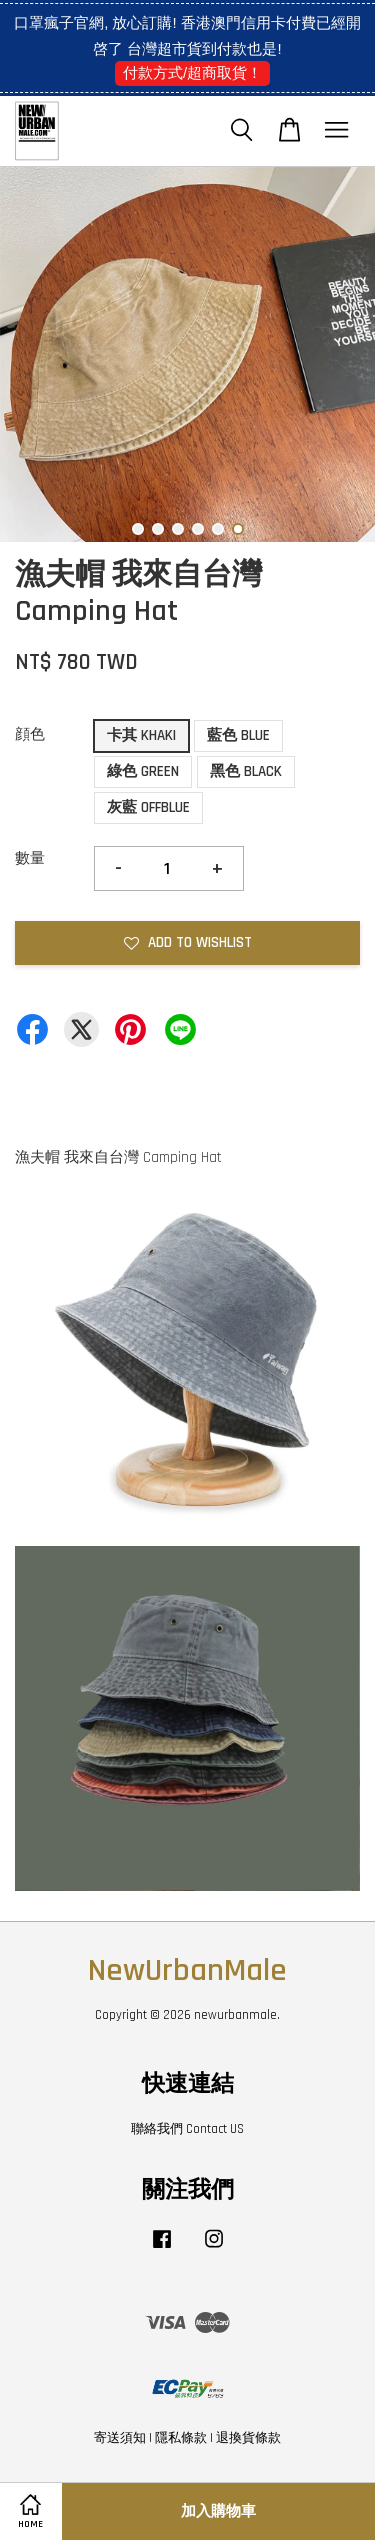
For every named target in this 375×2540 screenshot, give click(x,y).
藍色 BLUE (238, 735)
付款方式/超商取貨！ (192, 72)
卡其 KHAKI (141, 735)
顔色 (30, 734)
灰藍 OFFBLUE (148, 807)
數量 (30, 858)
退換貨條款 (248, 2438)
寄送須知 (120, 2438)
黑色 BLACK (246, 771)
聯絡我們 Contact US (187, 2129)
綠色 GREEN (143, 771)
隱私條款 (181, 2438)
